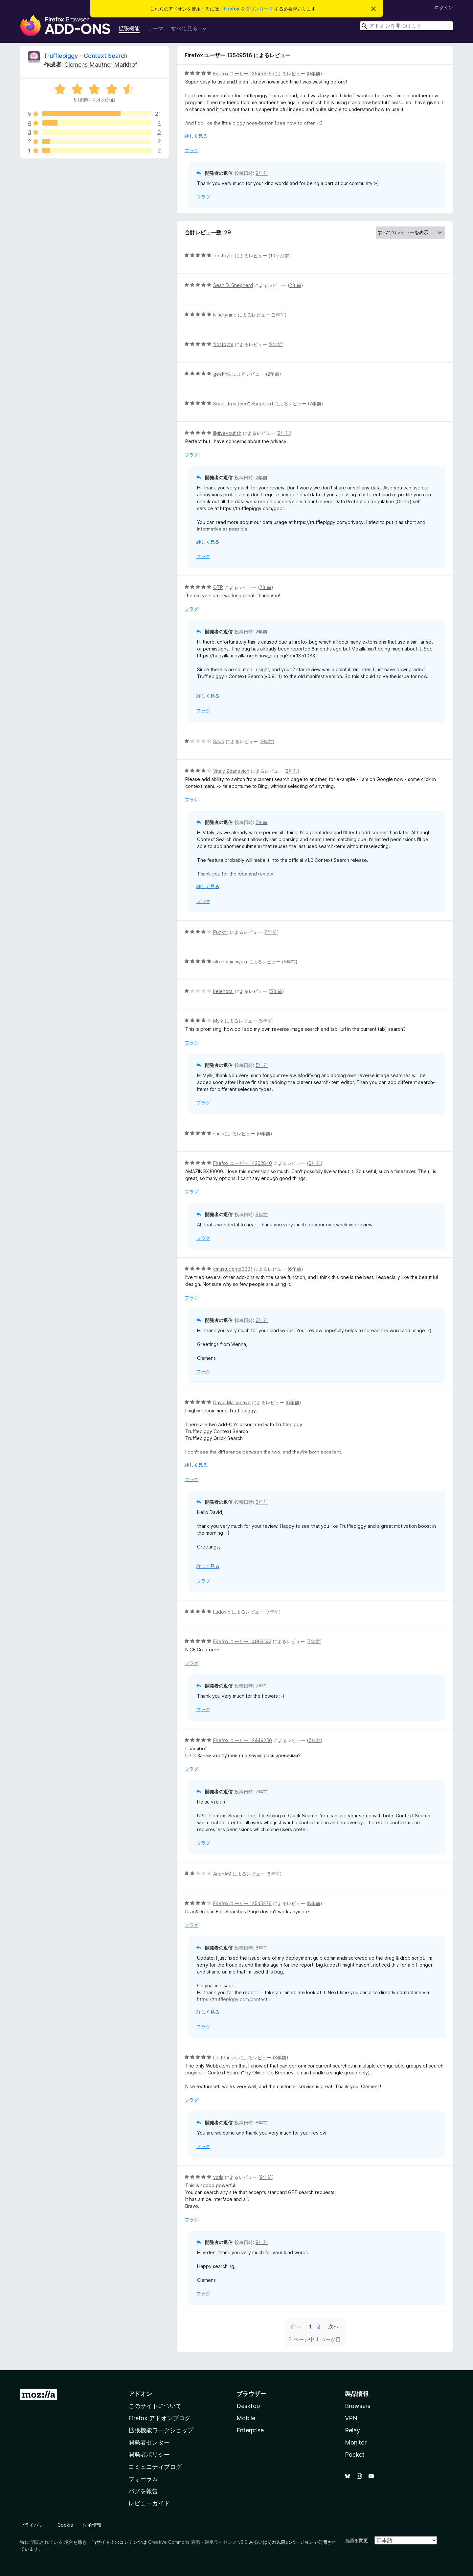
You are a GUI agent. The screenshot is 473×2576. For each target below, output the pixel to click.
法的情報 (92, 2525)
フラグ (191, 150)
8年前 (274, 1874)
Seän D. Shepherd (233, 285)
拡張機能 (129, 28)
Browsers (358, 2405)
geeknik (222, 374)
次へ (333, 2326)
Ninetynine (224, 315)
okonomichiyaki (230, 961)
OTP (218, 587)
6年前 (264, 1133)
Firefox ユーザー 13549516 (242, 73)
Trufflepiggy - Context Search (85, 55)
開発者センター (149, 2442)
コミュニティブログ (155, 2466)
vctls (218, 2177)
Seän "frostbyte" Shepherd (243, 403)
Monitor (356, 2442)
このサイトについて (155, 2405)
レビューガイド (149, 2503)
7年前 (273, 1612)
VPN (351, 2418)
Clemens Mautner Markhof (100, 64)
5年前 (289, 961)
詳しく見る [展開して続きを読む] (196, 135)
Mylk (218, 1021)
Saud (218, 741)
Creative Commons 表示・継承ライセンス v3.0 (198, 2542)
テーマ (155, 28)
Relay (352, 2430)
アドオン (140, 2393)
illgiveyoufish (227, 433)
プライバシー (34, 2525)
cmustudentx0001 (233, 1269)
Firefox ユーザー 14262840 (242, 1163)
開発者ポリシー (149, 2454)
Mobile (245, 2418)
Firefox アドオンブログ (159, 2418)
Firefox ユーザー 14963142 (242, 1641)
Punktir (220, 932)
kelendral (223, 991)
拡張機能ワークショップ (160, 2430)
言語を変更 (356, 2540)
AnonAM (222, 1874)
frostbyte (223, 255)
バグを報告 (143, 2491)
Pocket (355, 2454)
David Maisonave (232, 1402)
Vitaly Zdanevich (231, 771)
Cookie (65, 2525)
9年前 (314, 73)
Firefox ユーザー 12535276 (242, 1903)
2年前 (295, 285)
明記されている (47, 2542)
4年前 (271, 932)
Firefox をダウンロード (248, 9)
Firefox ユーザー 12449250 (242, 1740)
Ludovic (221, 1612)
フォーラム (143, 2478)
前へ (296, 2326)
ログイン (444, 7)
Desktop (248, 2405)
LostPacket (225, 2057)
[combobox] (406, 25)
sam (217, 1133)
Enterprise (250, 2430)
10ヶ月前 (279, 255)
